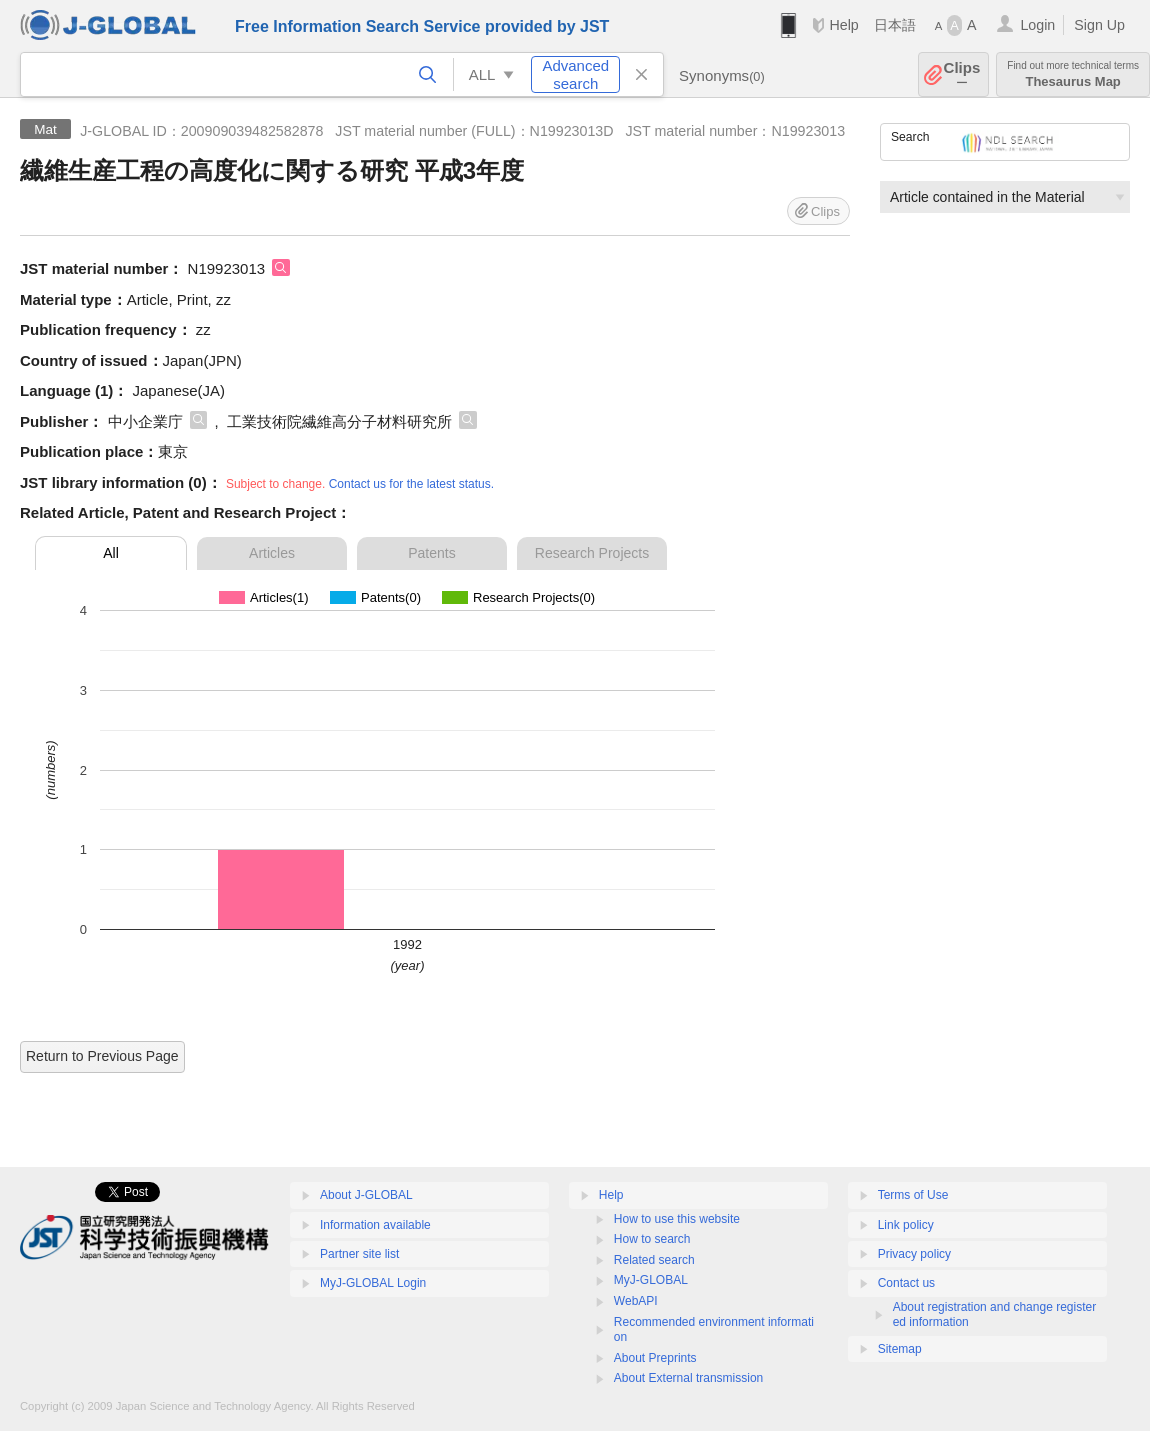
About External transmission (688, 1378)
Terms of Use (913, 1195)
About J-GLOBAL (366, 1195)
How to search (652, 1239)
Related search (654, 1260)
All (111, 553)
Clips (962, 74)
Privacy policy (914, 1254)
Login (1037, 25)
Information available (375, 1225)
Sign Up (1099, 25)
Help (843, 25)
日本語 (895, 25)
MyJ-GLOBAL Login (373, 1283)
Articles (272, 553)
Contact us (906, 1283)
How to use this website (677, 1219)
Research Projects (592, 553)
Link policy (906, 1225)
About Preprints (655, 1358)
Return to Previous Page (102, 1056)
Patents (431, 553)
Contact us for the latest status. (411, 484)
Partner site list (359, 1254)
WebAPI (636, 1301)
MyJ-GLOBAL (651, 1280)
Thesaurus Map (1073, 74)
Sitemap (900, 1349)
